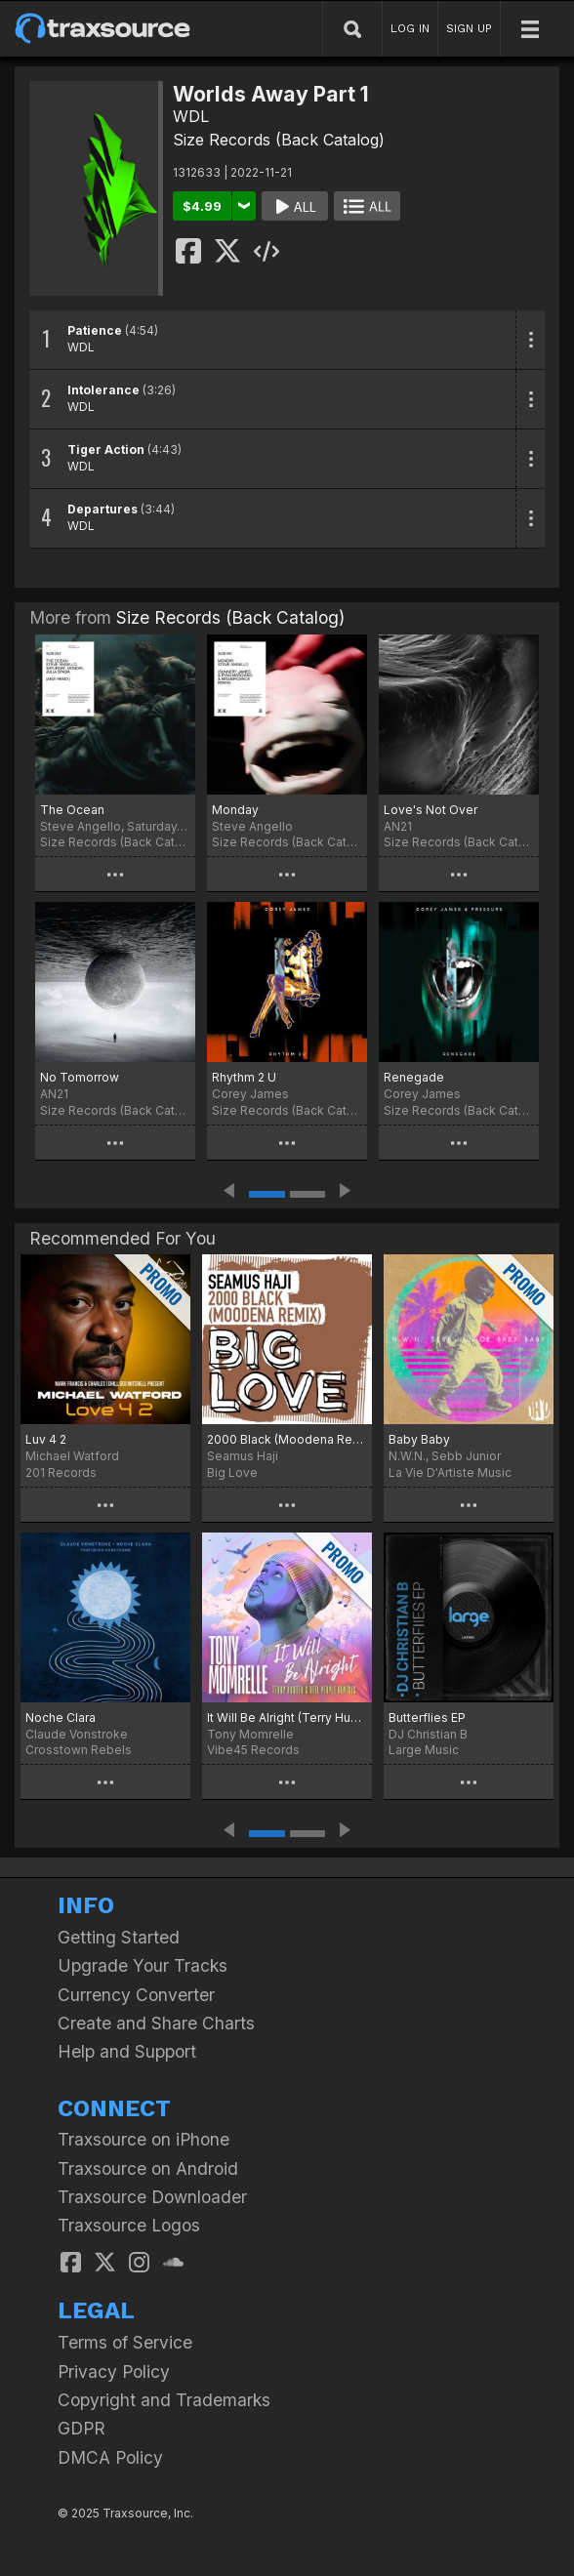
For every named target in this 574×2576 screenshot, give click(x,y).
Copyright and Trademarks (164, 2400)
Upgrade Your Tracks (142, 1965)
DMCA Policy (110, 2457)
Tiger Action (105, 449)
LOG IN (410, 28)
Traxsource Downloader (152, 2197)
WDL (191, 116)
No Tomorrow (79, 1077)
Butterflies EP (427, 1717)
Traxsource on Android (148, 2168)
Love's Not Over (430, 809)
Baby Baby (419, 1439)
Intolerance (103, 390)
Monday (235, 809)
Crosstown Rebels (78, 1749)
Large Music (424, 1749)
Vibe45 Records (253, 1749)
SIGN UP (469, 28)
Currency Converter (136, 1994)
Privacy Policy (114, 2371)
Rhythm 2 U (244, 1077)
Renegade (414, 1077)
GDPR (81, 2428)
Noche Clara (60, 1717)
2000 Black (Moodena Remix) (287, 1439)
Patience (94, 330)
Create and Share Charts (156, 2023)
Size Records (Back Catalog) (279, 139)
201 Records (61, 1472)
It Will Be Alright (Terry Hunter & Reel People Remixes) (287, 1717)
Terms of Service (125, 2342)
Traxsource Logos (129, 2225)
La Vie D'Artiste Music (450, 1472)
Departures (102, 509)
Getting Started (119, 1937)
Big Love (232, 1472)
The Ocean (72, 809)
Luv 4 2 (45, 1439)
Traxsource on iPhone (143, 2139)
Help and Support (127, 2051)
